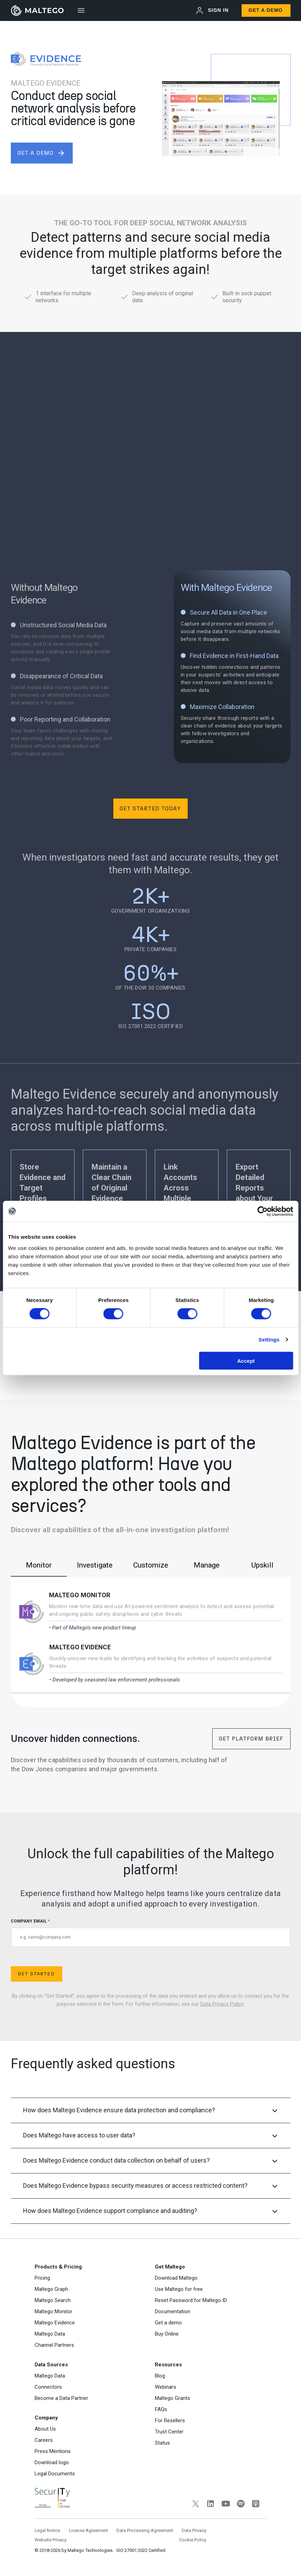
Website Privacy (50, 2539)
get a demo (41, 153)
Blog (160, 2376)
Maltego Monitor (79, 1595)
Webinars (165, 2387)
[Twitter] (195, 2504)
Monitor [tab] (39, 1565)
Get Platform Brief (251, 1738)
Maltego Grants (172, 2398)
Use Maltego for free (179, 2289)
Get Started (36, 1974)
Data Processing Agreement (144, 2530)
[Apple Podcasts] (255, 2504)
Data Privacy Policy (221, 2004)
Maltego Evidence (80, 1647)
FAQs (161, 2409)
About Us (45, 2429)
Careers (44, 2440)
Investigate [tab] (95, 1565)
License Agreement (88, 2530)
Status (162, 2443)
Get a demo (168, 2323)
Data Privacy (194, 2530)
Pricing (42, 2278)
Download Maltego (176, 2278)
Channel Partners (54, 2345)
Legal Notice (47, 2530)
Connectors (48, 2387)
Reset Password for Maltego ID (191, 2300)
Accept (246, 1360)
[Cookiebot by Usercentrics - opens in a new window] (262, 1211)
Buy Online (167, 2334)
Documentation (172, 2311)
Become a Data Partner (61, 2398)
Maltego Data (50, 2334)
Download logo (52, 2462)
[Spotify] (240, 2504)
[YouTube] (225, 2504)
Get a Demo (266, 10)
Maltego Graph (51, 2289)
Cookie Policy (192, 2539)
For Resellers (170, 2420)
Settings (269, 1340)
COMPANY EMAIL (151, 1933)
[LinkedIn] (210, 2504)
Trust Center (169, 2432)
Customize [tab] (150, 1565)
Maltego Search (53, 2300)
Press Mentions (53, 2451)
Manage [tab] (207, 1565)
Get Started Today (150, 808)
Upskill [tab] (262, 1565)
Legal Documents (55, 2473)
